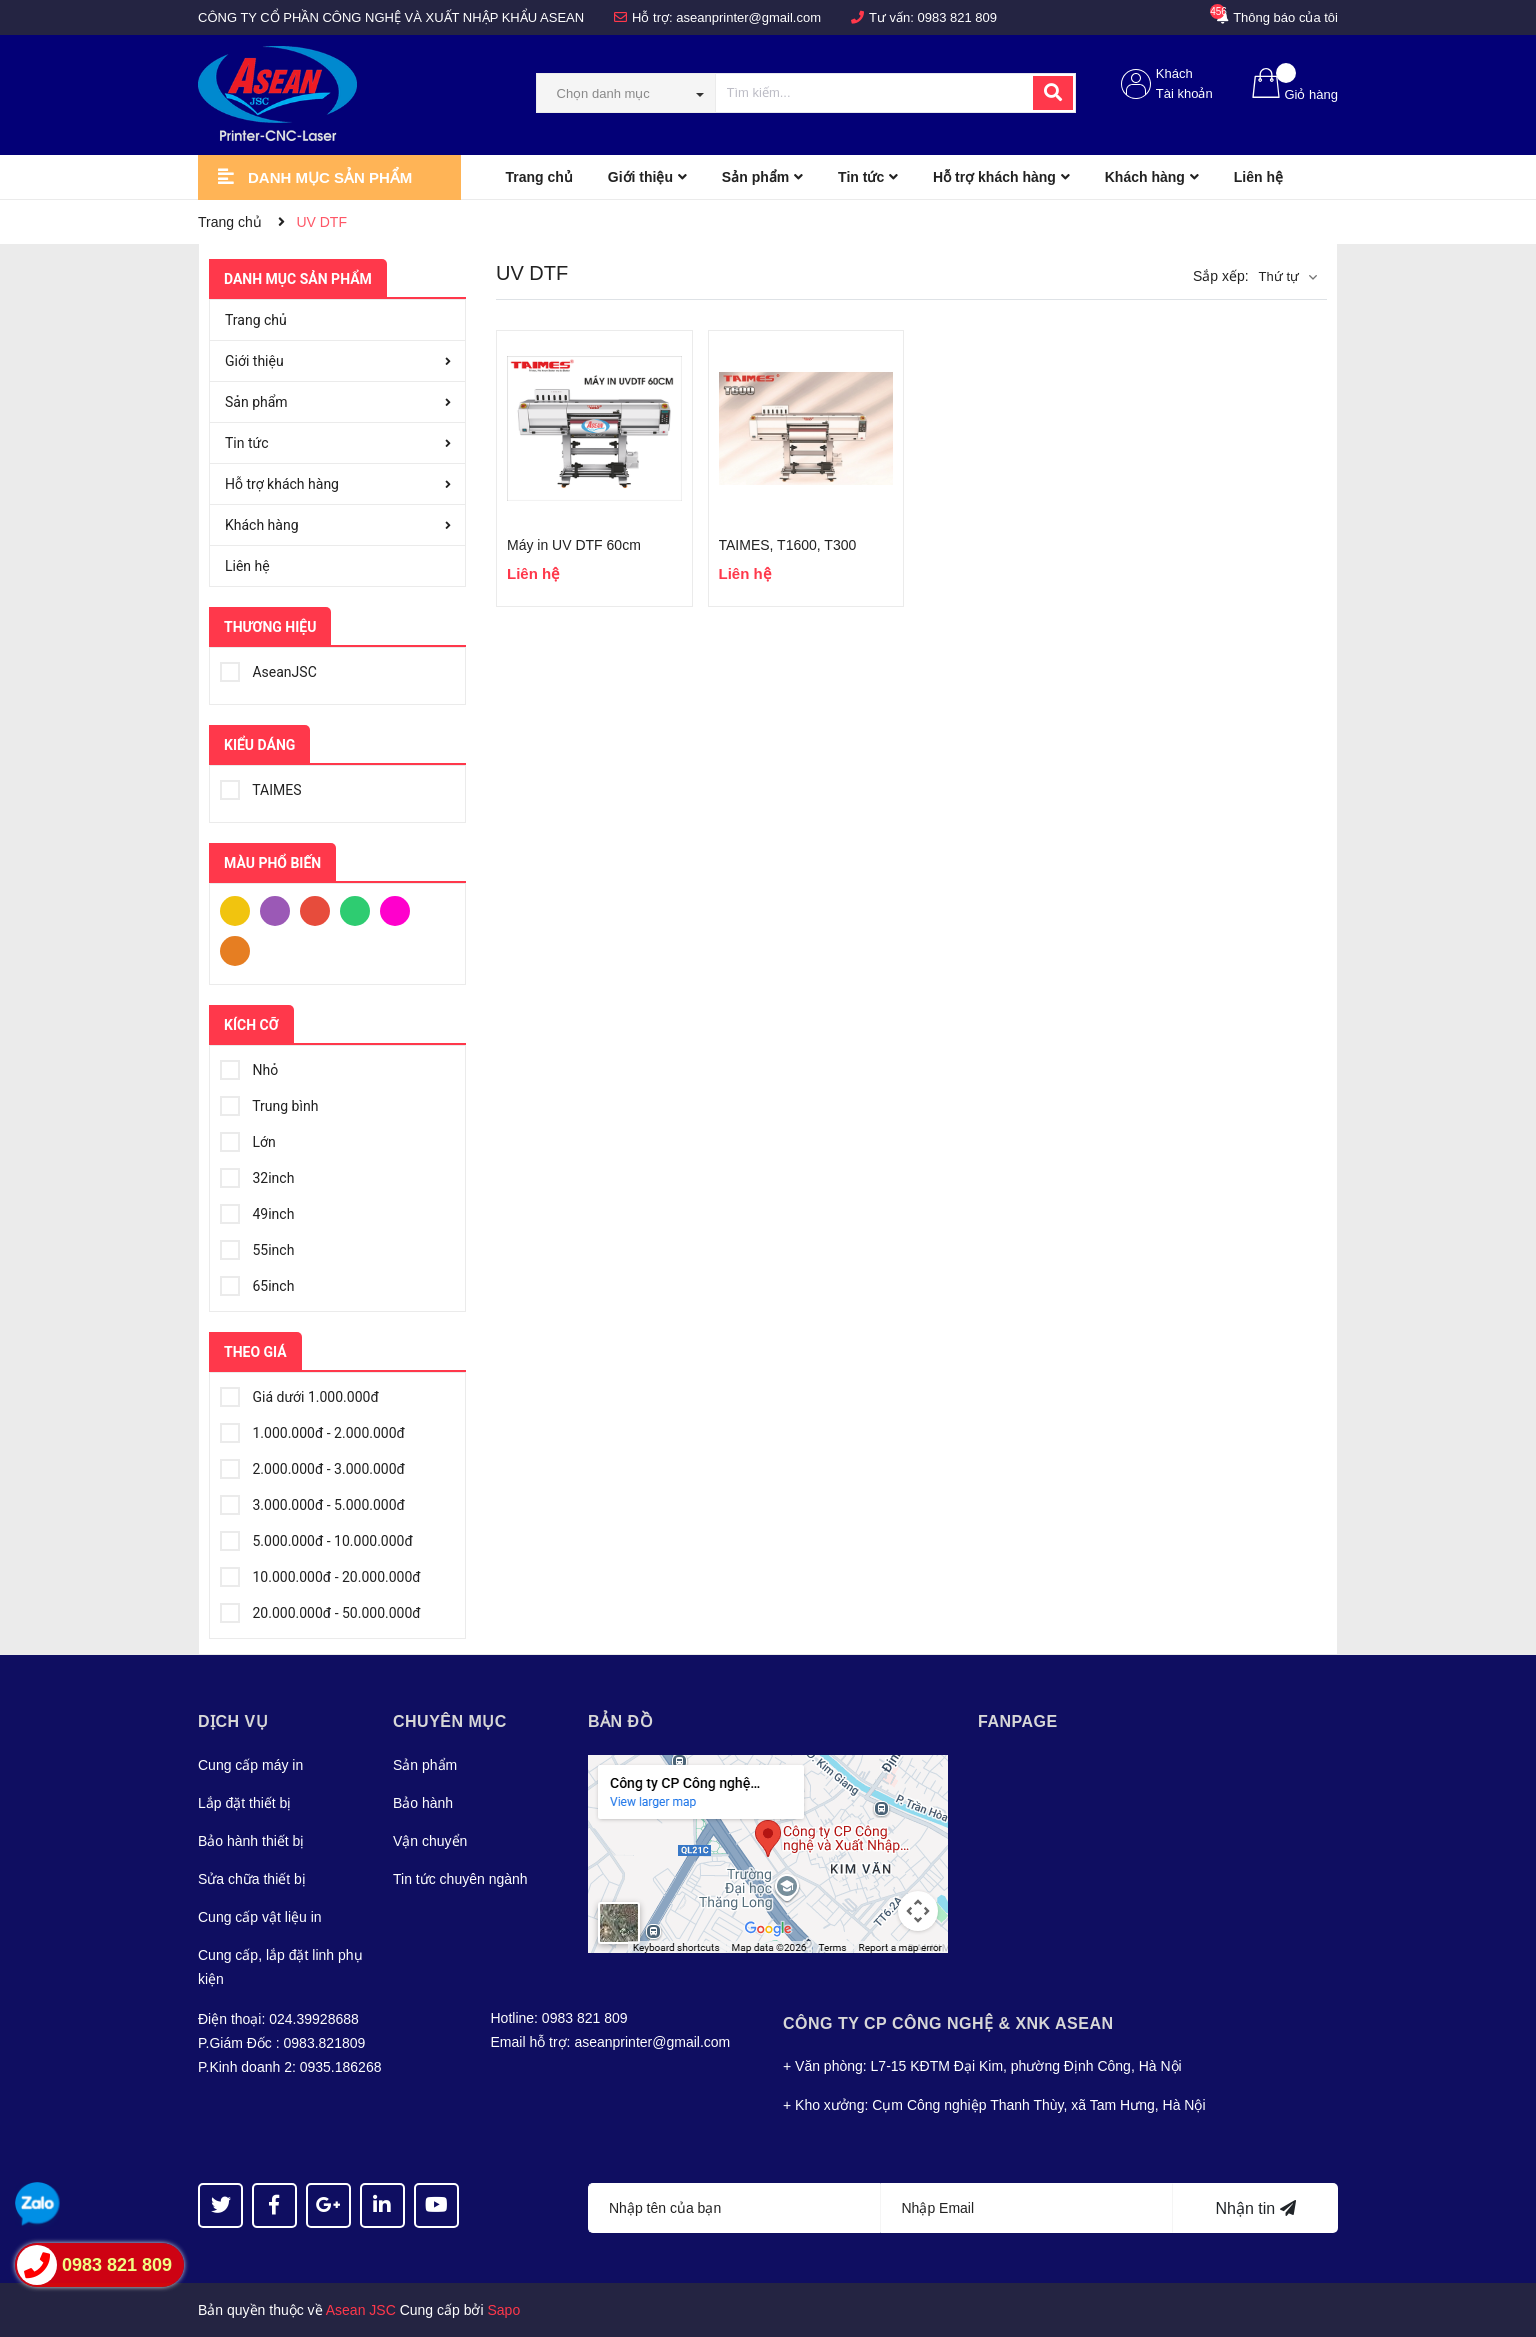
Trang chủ (256, 320)
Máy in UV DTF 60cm (574, 545)
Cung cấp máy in (250, 1765)
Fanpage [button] (1018, 1721)
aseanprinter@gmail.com (748, 17)
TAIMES (260, 787)
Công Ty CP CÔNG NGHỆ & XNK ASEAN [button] (948, 2023)
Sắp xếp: (1221, 276)
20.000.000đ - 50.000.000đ (320, 1610)
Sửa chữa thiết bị (252, 1879)
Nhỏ (249, 1067)
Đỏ (315, 909)
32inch (257, 1175)
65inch (257, 1283)
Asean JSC (361, 2310)
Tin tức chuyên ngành (460, 1879)
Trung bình (269, 1103)
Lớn (248, 1139)
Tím (275, 909)
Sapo (504, 2310)
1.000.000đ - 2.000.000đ (312, 1430)
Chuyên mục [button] (450, 1721)
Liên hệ (247, 566)
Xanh (355, 909)
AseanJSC (268, 669)
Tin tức (247, 443)
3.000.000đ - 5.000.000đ (312, 1502)
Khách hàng (262, 525)
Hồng (395, 909)
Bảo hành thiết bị (251, 1841)
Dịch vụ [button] (233, 1721)
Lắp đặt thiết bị (244, 1803)
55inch (257, 1247)
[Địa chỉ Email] (1027, 2208)
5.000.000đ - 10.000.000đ (316, 1538)
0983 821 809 (958, 17)
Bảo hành (423, 1803)
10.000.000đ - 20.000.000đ (320, 1574)
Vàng (235, 909)
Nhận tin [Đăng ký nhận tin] (1255, 2208)
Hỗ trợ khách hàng (282, 484)
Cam (235, 949)
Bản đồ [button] (620, 1721)
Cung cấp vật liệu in (260, 1917)
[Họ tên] (734, 2208)
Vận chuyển (430, 1841)
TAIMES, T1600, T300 (788, 545)
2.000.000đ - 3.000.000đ (312, 1466)
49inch (257, 1211)
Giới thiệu (254, 361)
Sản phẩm (256, 402)
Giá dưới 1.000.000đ (299, 1394)
